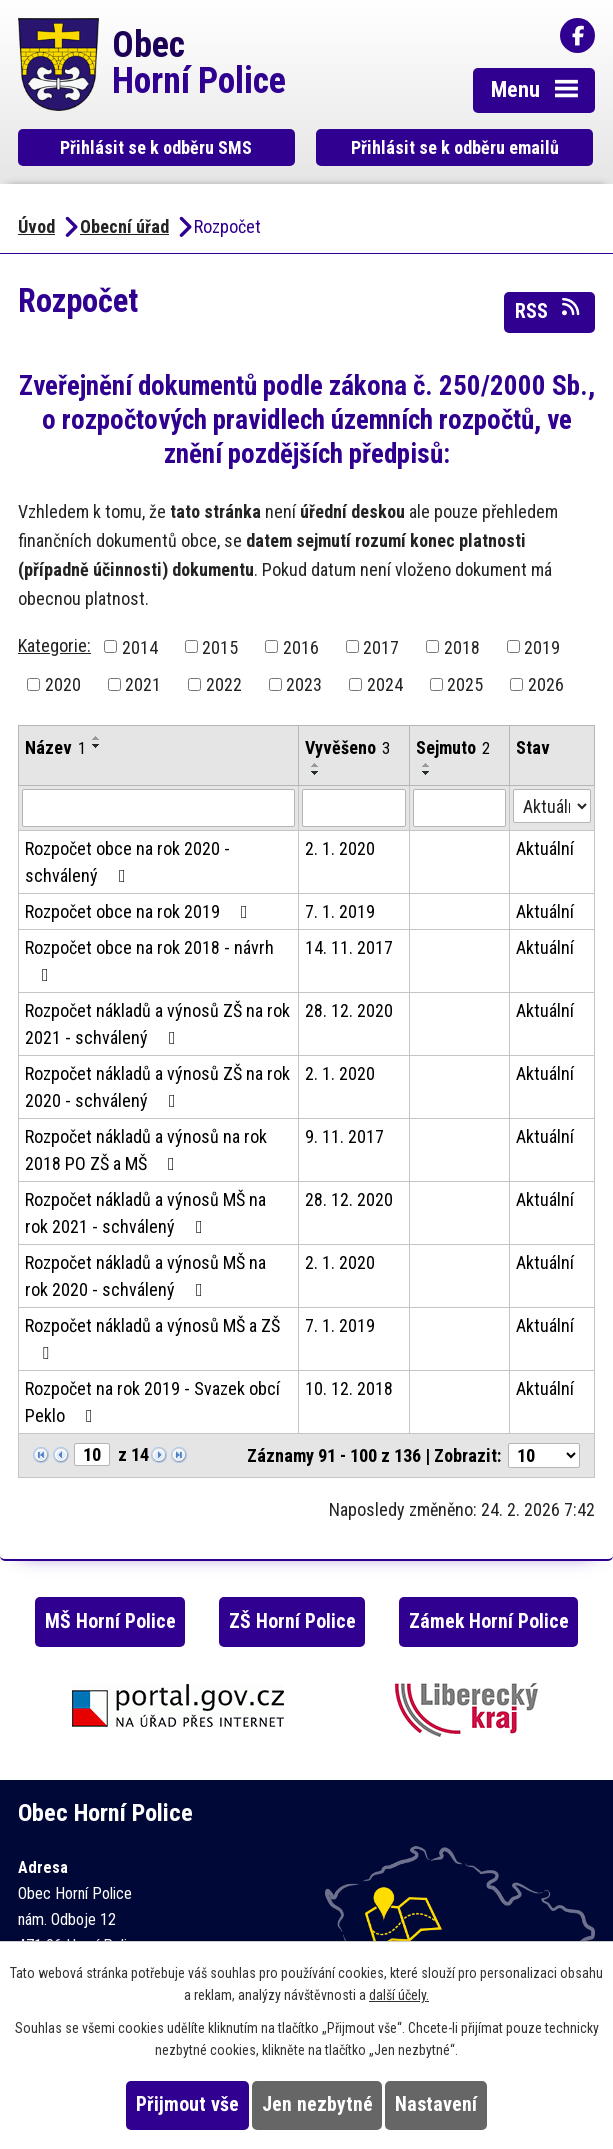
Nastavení (436, 2104)
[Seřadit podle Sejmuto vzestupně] (427, 765)
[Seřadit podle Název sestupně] (97, 746)
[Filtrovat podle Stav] (552, 806)
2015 (220, 646)
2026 (546, 684)
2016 (301, 646)
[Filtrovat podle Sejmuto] (459, 808)
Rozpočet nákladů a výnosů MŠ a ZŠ (152, 1338)
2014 (140, 646)
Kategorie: (54, 645)
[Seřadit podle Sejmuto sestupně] (427, 773)
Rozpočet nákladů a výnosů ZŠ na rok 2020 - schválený (157, 1087)
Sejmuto (453, 747)
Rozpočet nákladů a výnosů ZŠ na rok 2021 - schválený (157, 1024)
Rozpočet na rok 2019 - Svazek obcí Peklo (152, 1402)
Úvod (36, 226)
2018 (462, 646)
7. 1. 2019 (340, 911)
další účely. (399, 1995)
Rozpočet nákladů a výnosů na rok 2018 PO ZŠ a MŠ (146, 1150)
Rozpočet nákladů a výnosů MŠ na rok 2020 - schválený (145, 1276)
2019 (542, 646)
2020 (63, 684)
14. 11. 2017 (349, 947)
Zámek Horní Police (489, 1621)
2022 (224, 684)
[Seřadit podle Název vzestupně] (97, 738)
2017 (381, 646)
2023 (304, 684)
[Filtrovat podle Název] (158, 808)
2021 (143, 684)
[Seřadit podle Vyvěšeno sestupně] (316, 773)
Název (55, 747)
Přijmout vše (187, 2104)
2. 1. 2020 (340, 848)
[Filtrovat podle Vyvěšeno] (354, 808)
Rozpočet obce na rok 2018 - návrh (149, 960)
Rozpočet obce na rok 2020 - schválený (127, 862)
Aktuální (545, 848)
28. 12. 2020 (349, 1010)
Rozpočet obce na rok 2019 (140, 911)
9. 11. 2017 (344, 1136)
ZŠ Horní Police (292, 1621)
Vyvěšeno (347, 747)
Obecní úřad (124, 226)
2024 (385, 684)
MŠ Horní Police (110, 1621)
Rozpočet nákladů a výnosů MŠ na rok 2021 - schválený (145, 1213)
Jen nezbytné (317, 2104)
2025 (465, 684)
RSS (549, 310)
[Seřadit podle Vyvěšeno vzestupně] (316, 765)
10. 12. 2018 (349, 1388)
